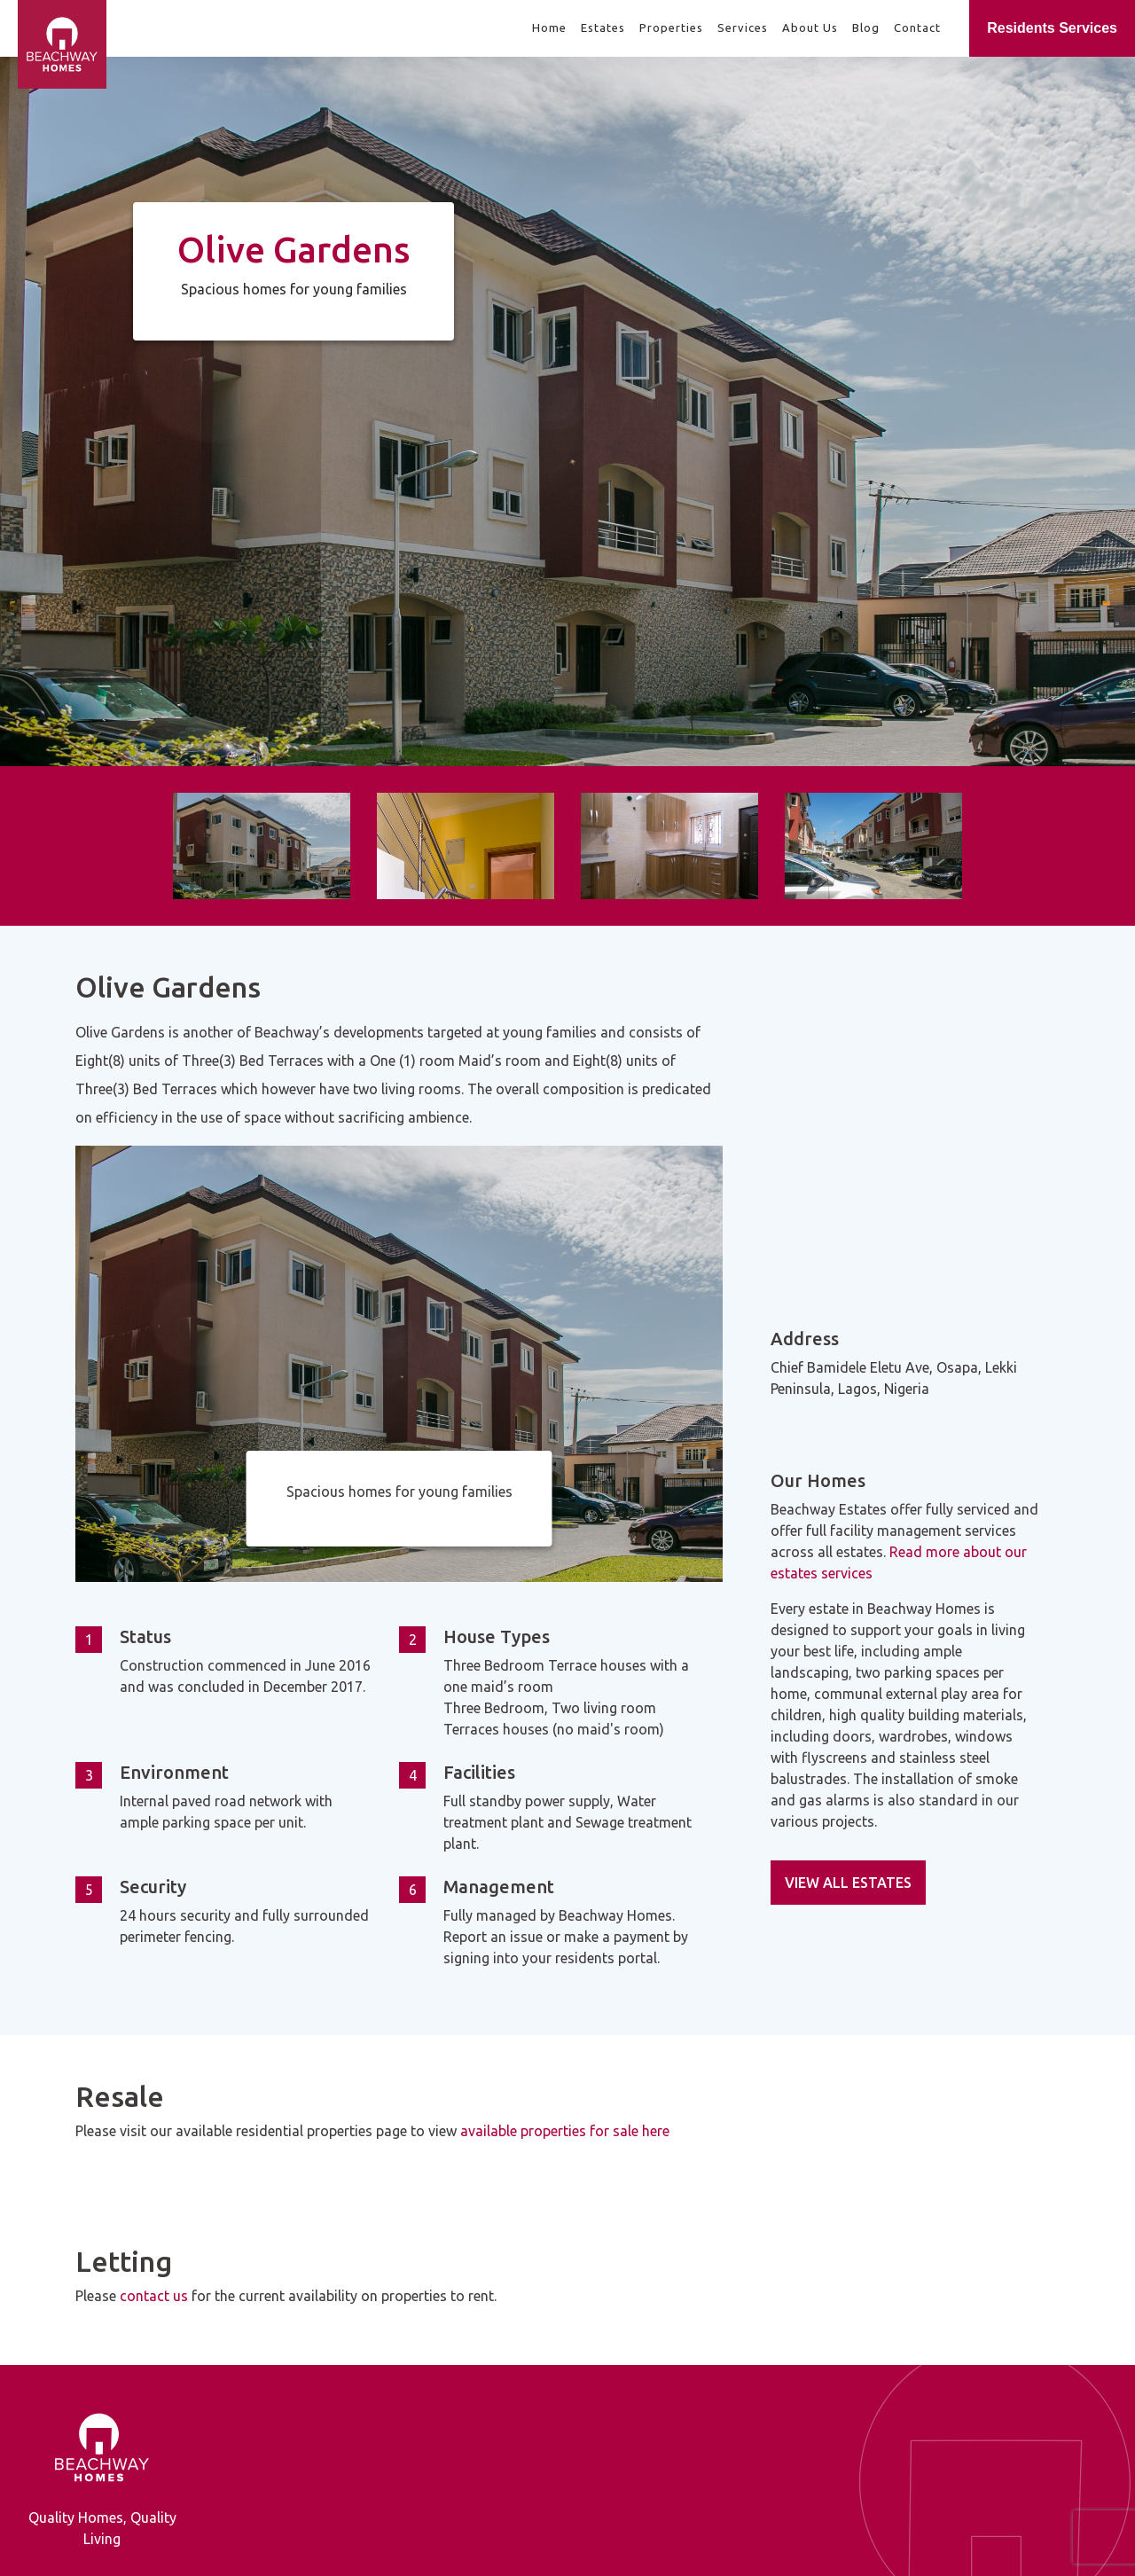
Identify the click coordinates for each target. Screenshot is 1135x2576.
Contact (917, 27)
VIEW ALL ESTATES (848, 1883)
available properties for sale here (564, 2131)
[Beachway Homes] (9, 29)
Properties (671, 27)
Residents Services (1052, 27)
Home (549, 27)
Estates (603, 27)
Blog (866, 27)
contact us (154, 2296)
